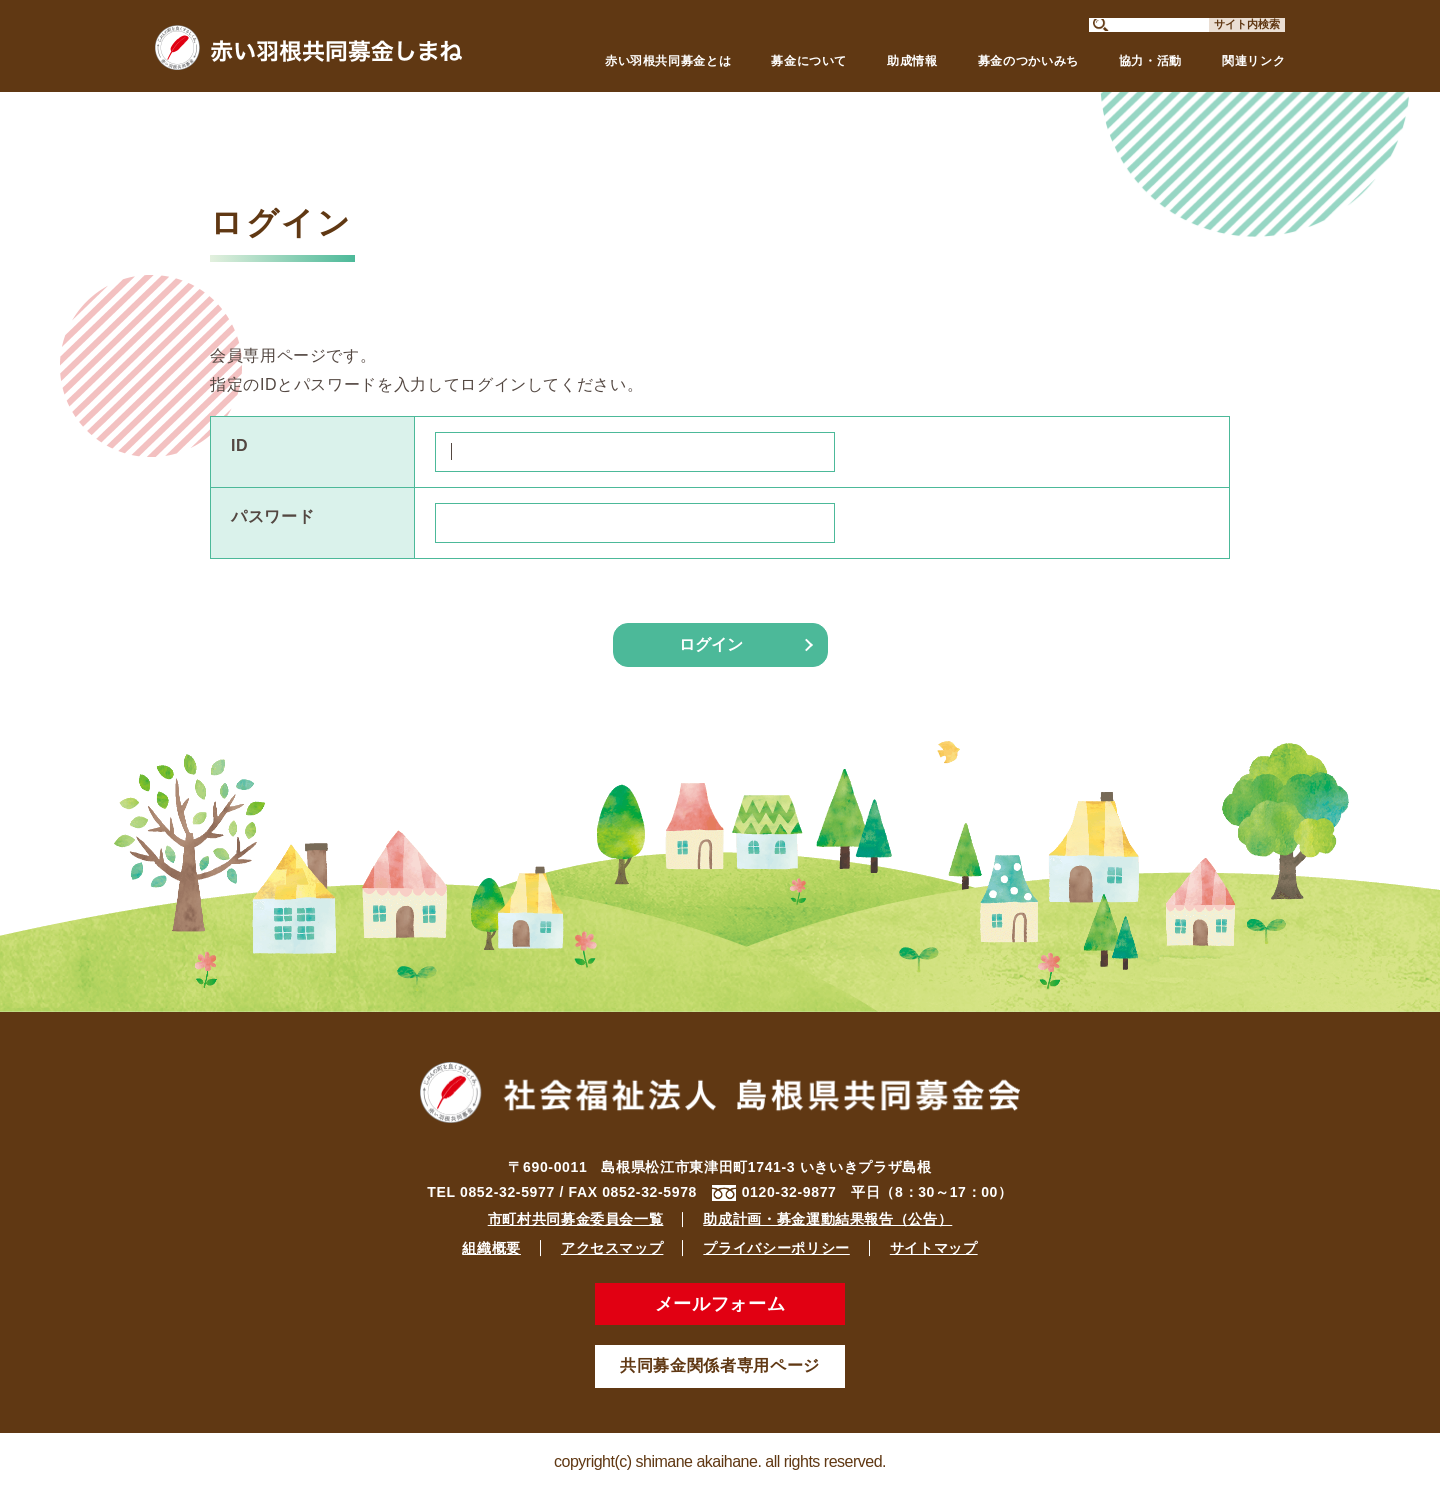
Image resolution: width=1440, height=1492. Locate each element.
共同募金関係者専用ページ (720, 1365)
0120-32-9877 (789, 1192)
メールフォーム (720, 1304)
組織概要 (491, 1248)
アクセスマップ (612, 1248)
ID (239, 445)
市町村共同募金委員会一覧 (576, 1219)
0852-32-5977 (507, 1192)
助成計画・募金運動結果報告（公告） (827, 1219)
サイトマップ (934, 1248)
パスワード (272, 516)
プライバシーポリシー (776, 1248)
